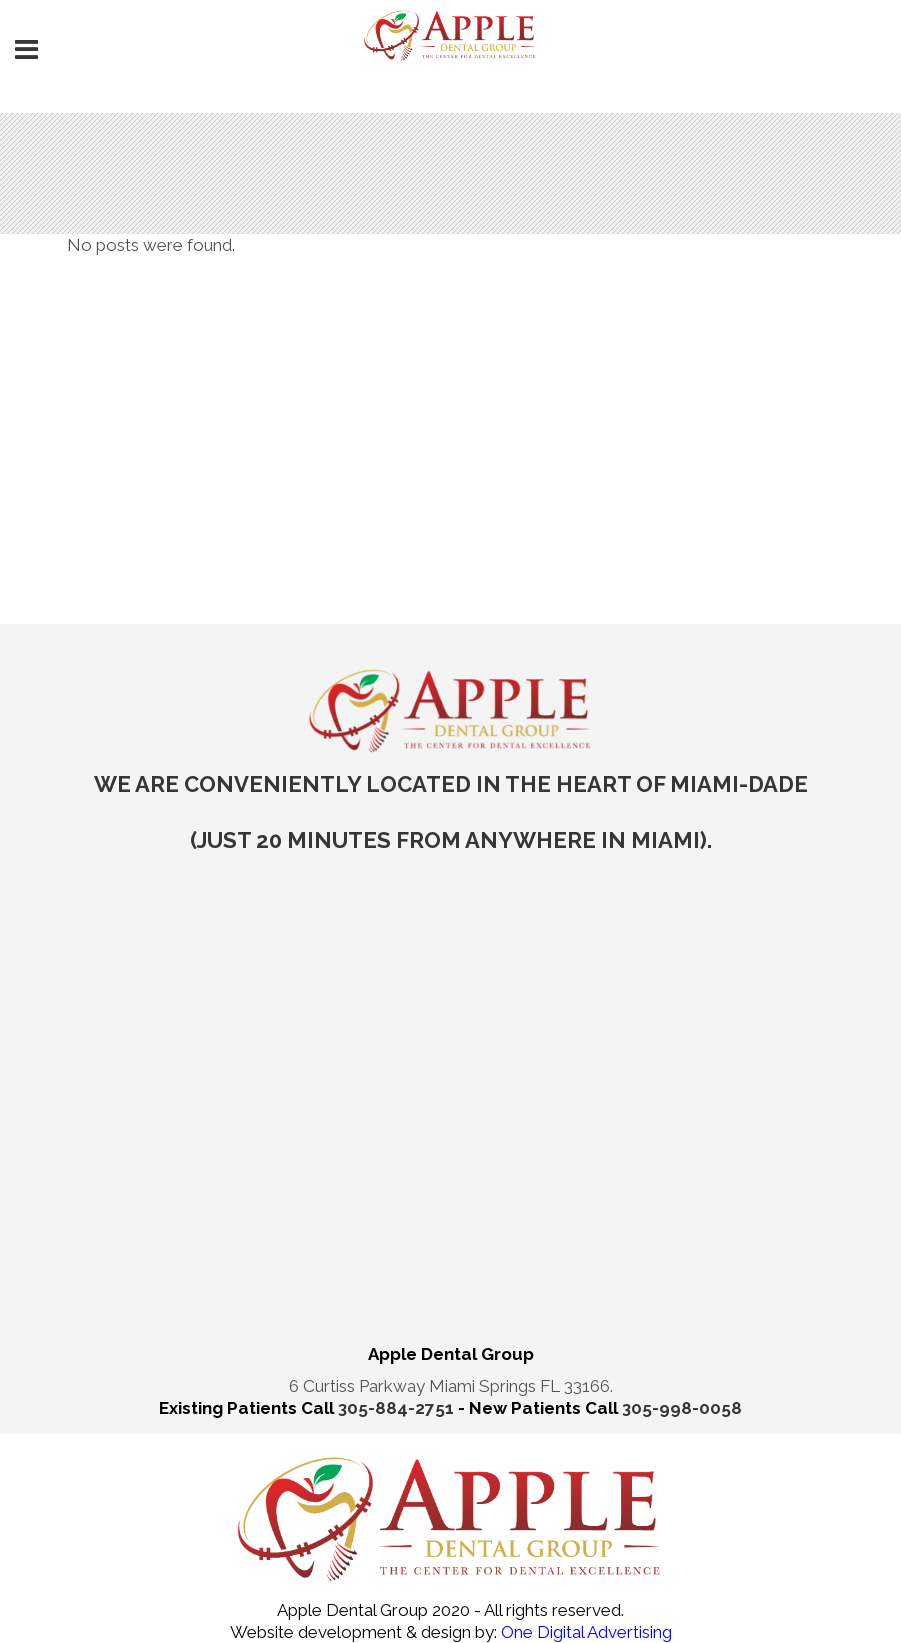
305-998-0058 (682, 1408)
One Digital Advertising (584, 1632)
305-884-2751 (398, 1408)
